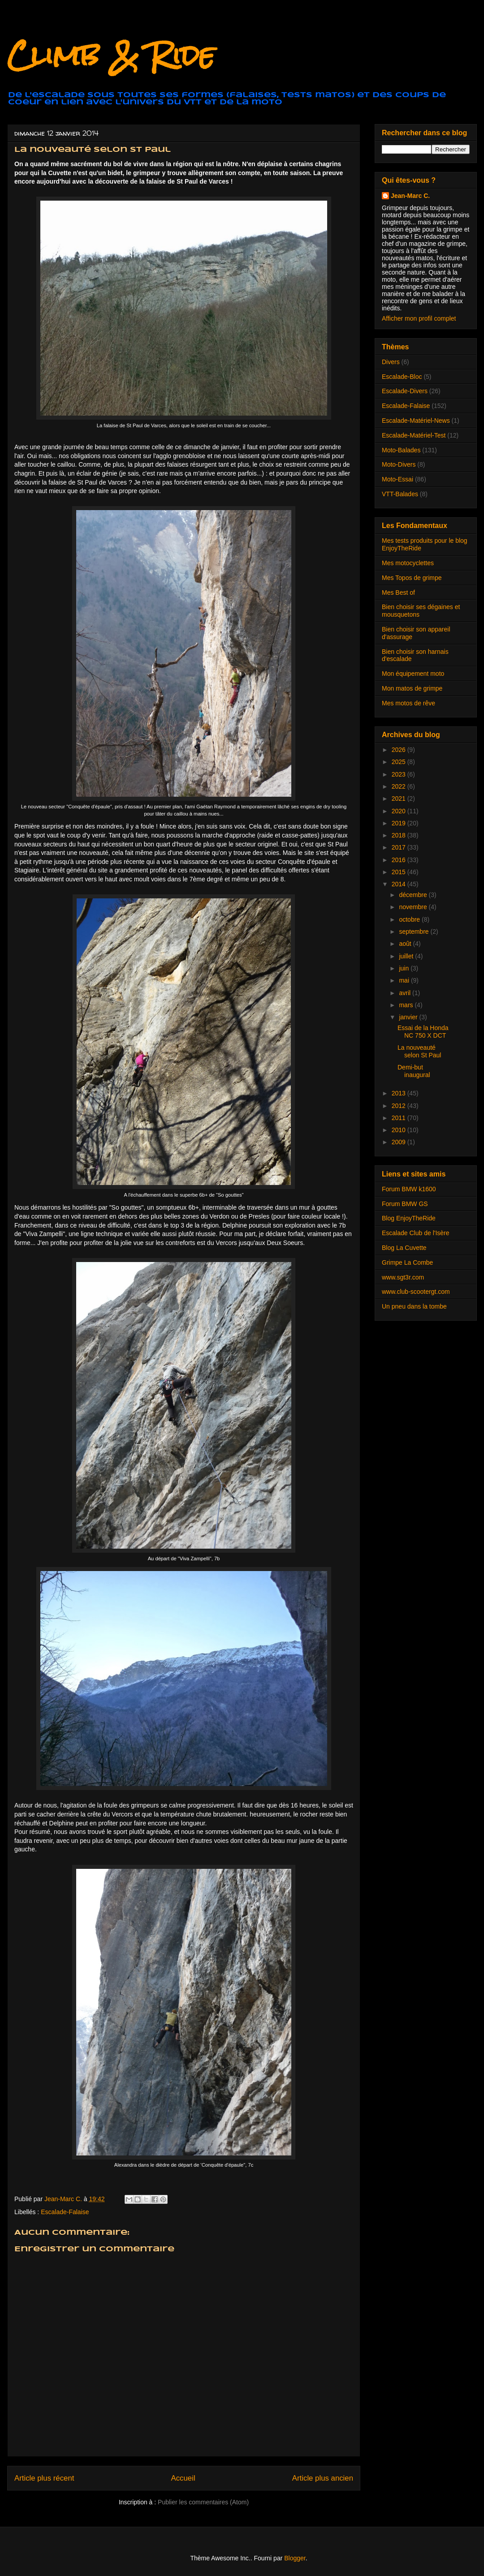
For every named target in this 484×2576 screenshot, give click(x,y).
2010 (399, 1129)
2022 (399, 786)
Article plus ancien (322, 2478)
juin (405, 968)
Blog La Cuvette (404, 1247)
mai (405, 980)
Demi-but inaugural (414, 1071)
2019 (399, 823)
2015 (399, 872)
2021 (399, 798)
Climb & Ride (111, 55)
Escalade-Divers (405, 391)
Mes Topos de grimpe (412, 577)
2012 (399, 1105)
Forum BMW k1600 (409, 1189)
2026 (399, 749)
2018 (399, 835)
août (406, 943)
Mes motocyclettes (408, 563)
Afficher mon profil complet (419, 318)
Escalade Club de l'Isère (415, 1232)
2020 (399, 811)
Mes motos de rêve (408, 703)
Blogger (294, 2558)
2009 (399, 1142)
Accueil (183, 2478)
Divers (391, 361)
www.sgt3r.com (403, 1277)
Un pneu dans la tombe (414, 1306)
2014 (399, 884)
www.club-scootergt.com (416, 1291)
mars (407, 1005)
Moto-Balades (401, 450)
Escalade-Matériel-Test (413, 435)
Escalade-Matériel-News (416, 420)
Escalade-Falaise (65, 2211)
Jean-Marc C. (410, 195)
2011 (399, 1117)
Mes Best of (398, 592)
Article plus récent (44, 2478)
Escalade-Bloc (402, 376)
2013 (399, 1093)
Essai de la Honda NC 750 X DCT (423, 1031)
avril (405, 992)
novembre (413, 906)
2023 (399, 774)
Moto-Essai (397, 479)
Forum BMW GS (405, 1203)
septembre (414, 931)
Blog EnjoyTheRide (409, 1218)
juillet (407, 956)
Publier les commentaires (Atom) (203, 2502)
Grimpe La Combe (407, 1262)
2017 (399, 847)
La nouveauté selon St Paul (419, 1051)
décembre (413, 894)
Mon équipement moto (413, 673)
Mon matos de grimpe (412, 688)
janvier (409, 1017)
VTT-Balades (400, 494)
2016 (399, 859)
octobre (410, 919)
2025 (399, 761)
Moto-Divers (398, 464)
